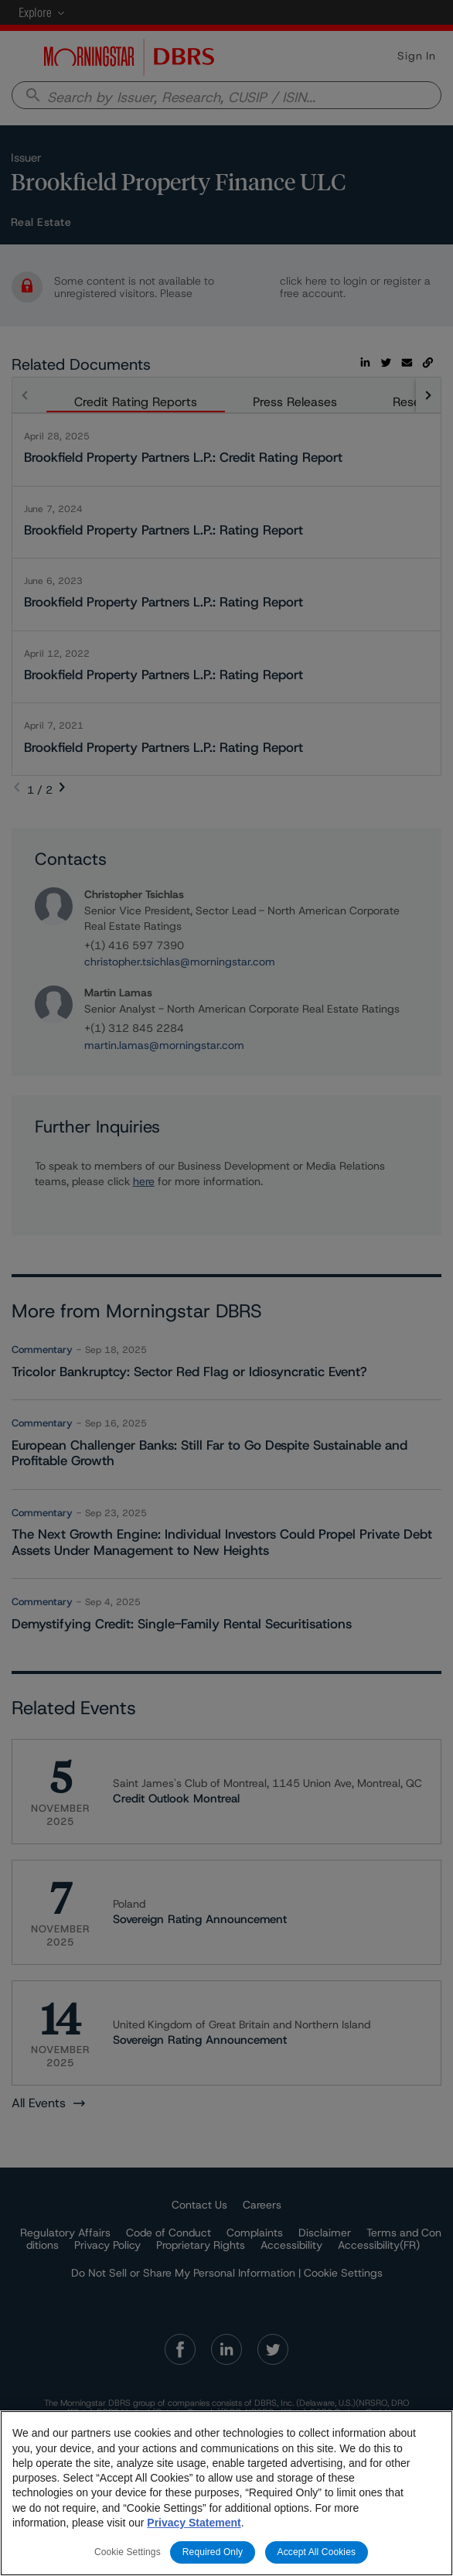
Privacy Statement (193, 2522)
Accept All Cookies (317, 2552)
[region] (226, 2493)
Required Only (212, 2552)
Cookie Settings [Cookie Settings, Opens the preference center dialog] (127, 2552)
